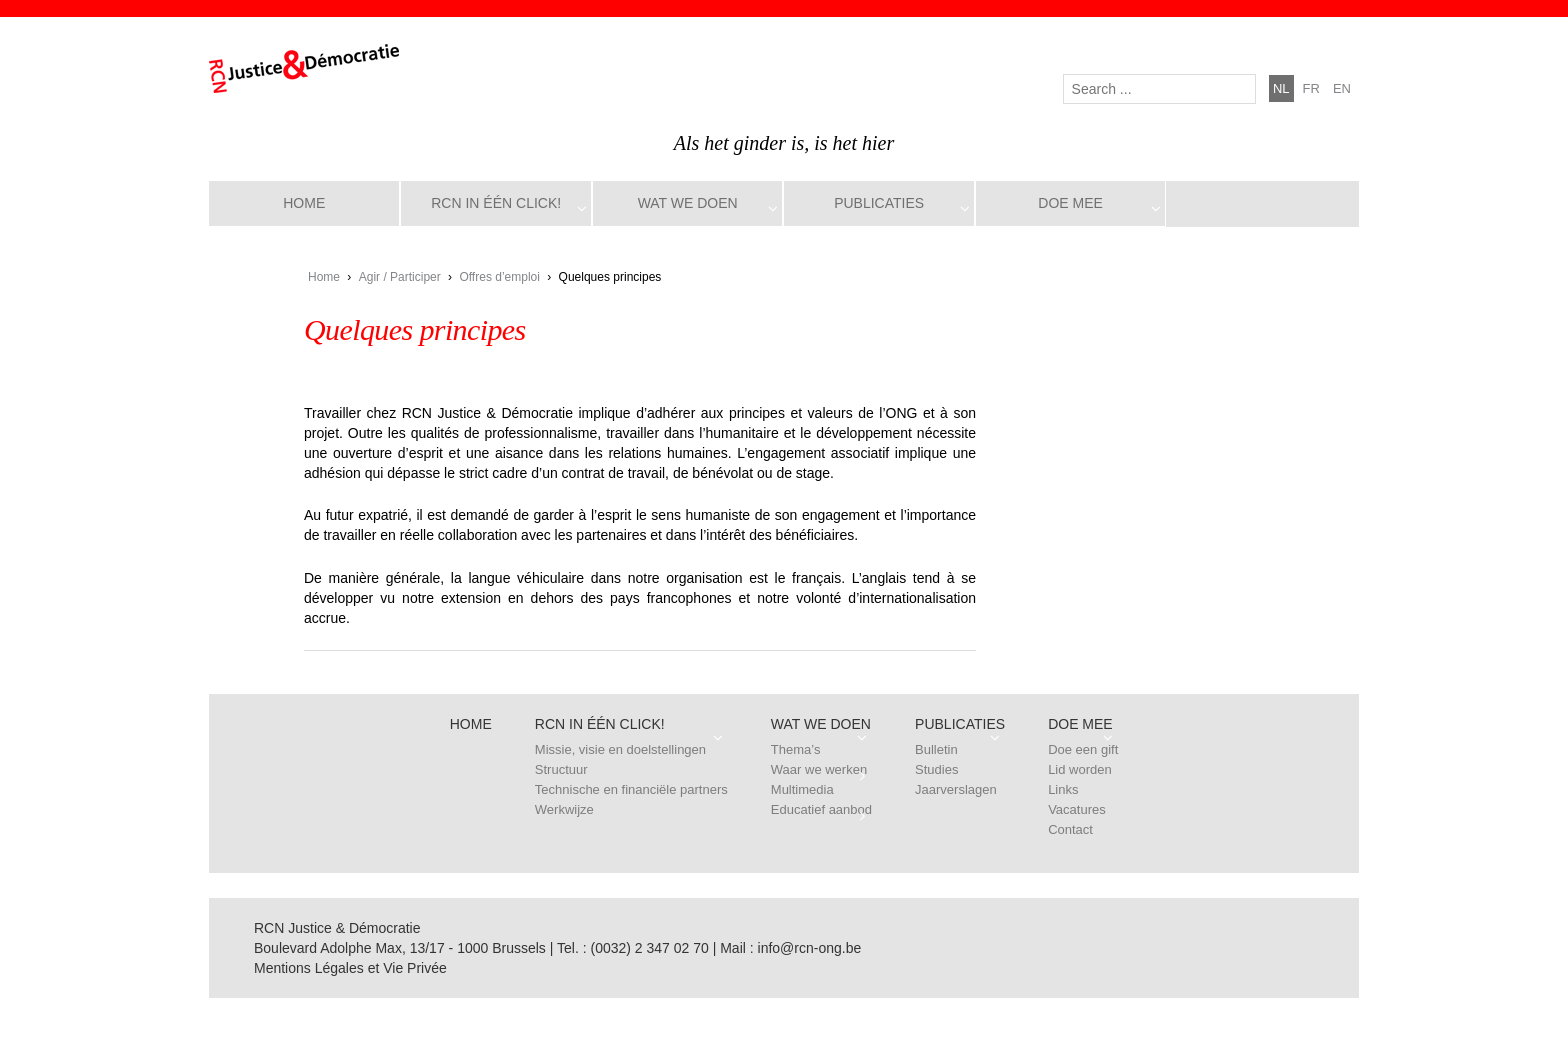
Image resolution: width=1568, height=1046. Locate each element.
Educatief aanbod (821, 809)
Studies (936, 769)
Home (304, 203)
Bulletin (936, 749)
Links (1063, 789)
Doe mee (1070, 203)
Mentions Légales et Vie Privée (350, 968)
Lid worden (1080, 769)
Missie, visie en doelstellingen (620, 749)
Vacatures (1077, 809)
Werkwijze (564, 809)
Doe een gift (1083, 749)
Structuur (561, 769)
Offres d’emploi (499, 277)
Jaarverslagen (956, 789)
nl (1281, 88)
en (1342, 88)
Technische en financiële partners (631, 789)
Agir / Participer (400, 277)
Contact (1070, 829)
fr (1311, 88)
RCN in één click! (496, 203)
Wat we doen (688, 203)
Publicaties (879, 203)
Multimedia (802, 789)
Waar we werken (819, 769)
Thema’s (796, 749)
